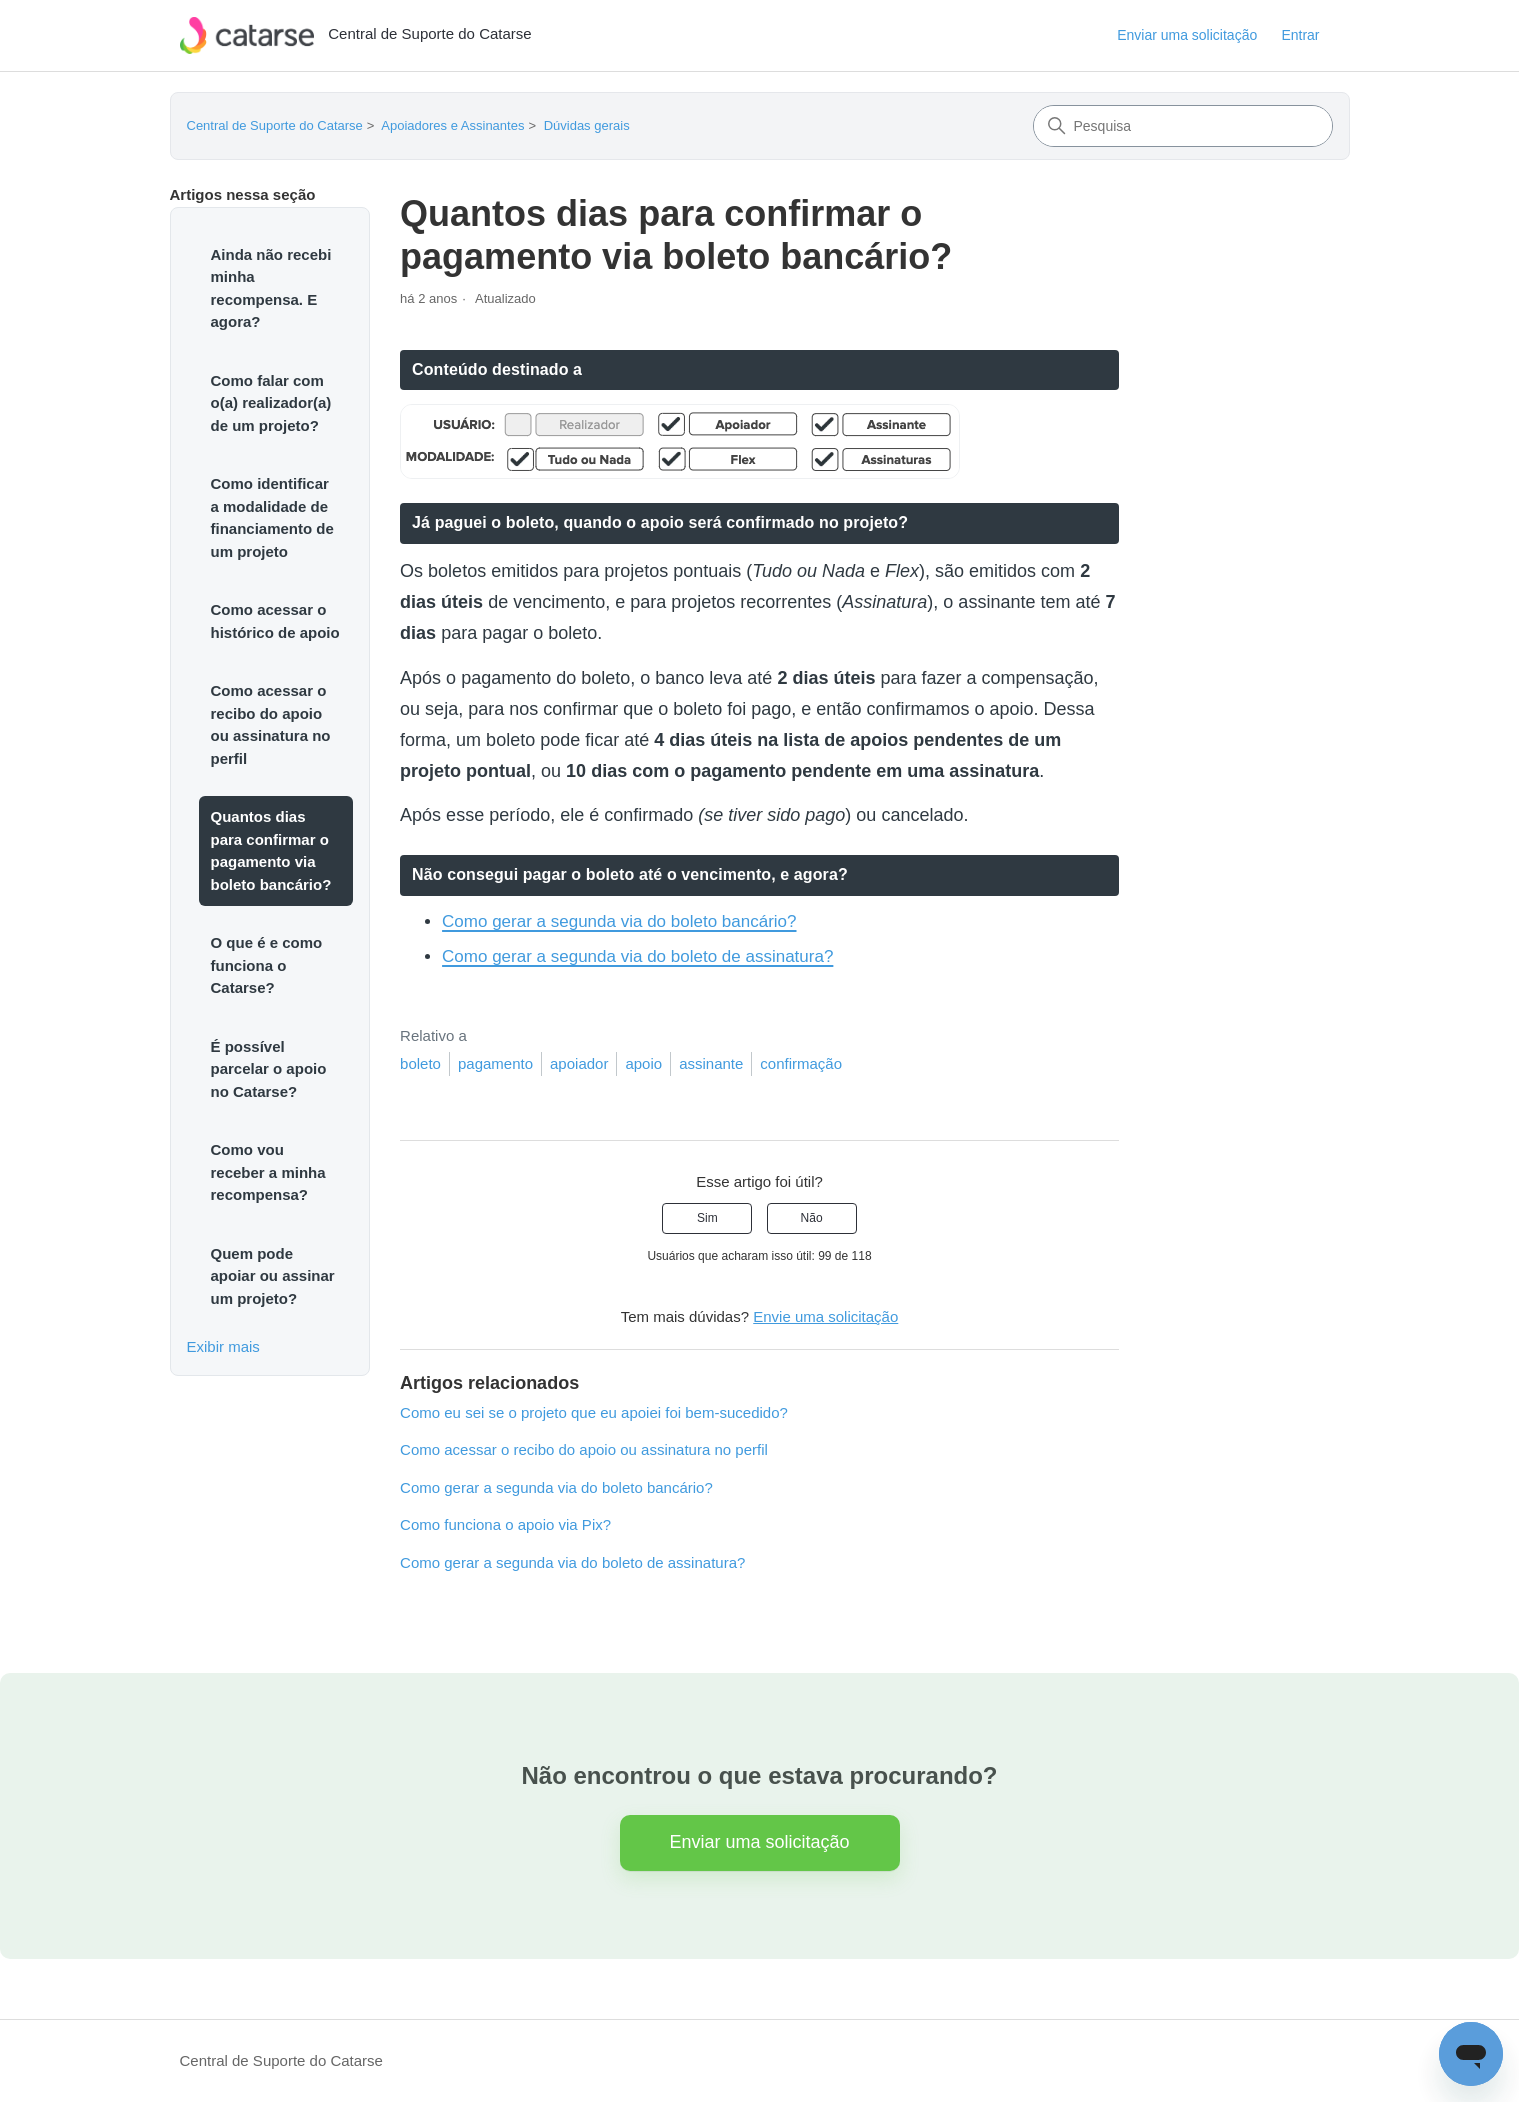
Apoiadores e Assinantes (452, 125)
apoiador (579, 1063)
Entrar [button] (1300, 35)
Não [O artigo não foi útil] (812, 1218)
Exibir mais (223, 1346)
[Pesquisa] (1183, 126)
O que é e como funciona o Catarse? (267, 965)
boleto (420, 1063)
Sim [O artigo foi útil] (707, 1218)
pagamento (495, 1063)
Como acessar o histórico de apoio (275, 621)
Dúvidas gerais (587, 125)
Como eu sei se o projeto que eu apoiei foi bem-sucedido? (594, 1412)
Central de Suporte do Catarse (275, 125)
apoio (643, 1063)
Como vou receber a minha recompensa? (268, 1172)
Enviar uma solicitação (1187, 35)
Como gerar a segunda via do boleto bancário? (619, 921)
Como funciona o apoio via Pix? (505, 1524)
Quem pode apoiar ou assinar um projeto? (273, 1276)
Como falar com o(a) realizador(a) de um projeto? (271, 403)
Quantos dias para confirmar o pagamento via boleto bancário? (271, 850)
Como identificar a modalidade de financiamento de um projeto (272, 517)
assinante (711, 1063)
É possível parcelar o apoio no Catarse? (269, 1069)
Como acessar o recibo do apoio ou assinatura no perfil (271, 724)
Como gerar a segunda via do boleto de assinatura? (637, 956)
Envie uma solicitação (825, 1316)
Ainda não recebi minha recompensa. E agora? (271, 288)
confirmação (801, 1063)
